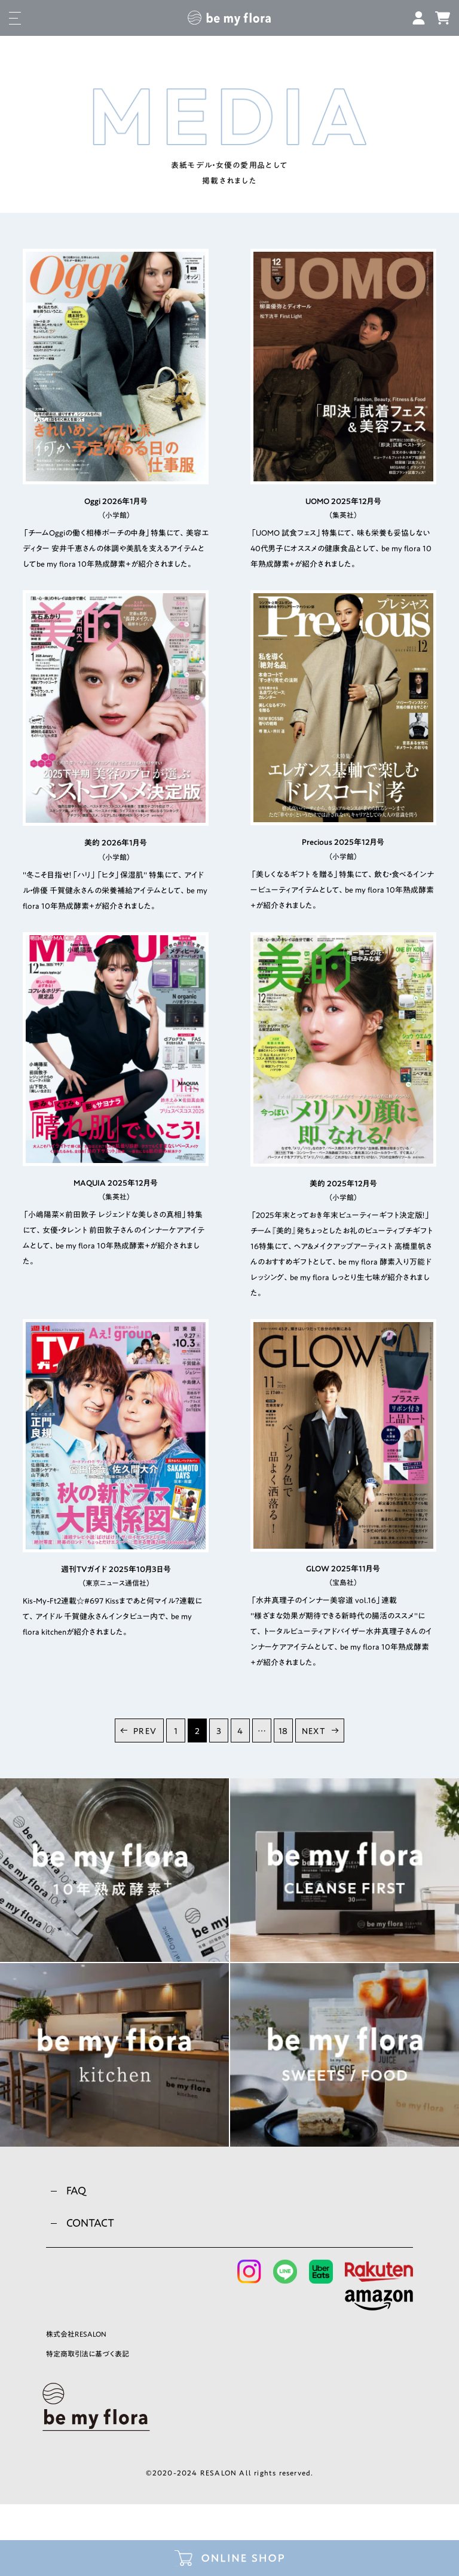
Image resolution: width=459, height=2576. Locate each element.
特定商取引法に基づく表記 (87, 2353)
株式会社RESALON (76, 2333)
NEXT (314, 1731)
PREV (145, 1731)
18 (283, 1731)
